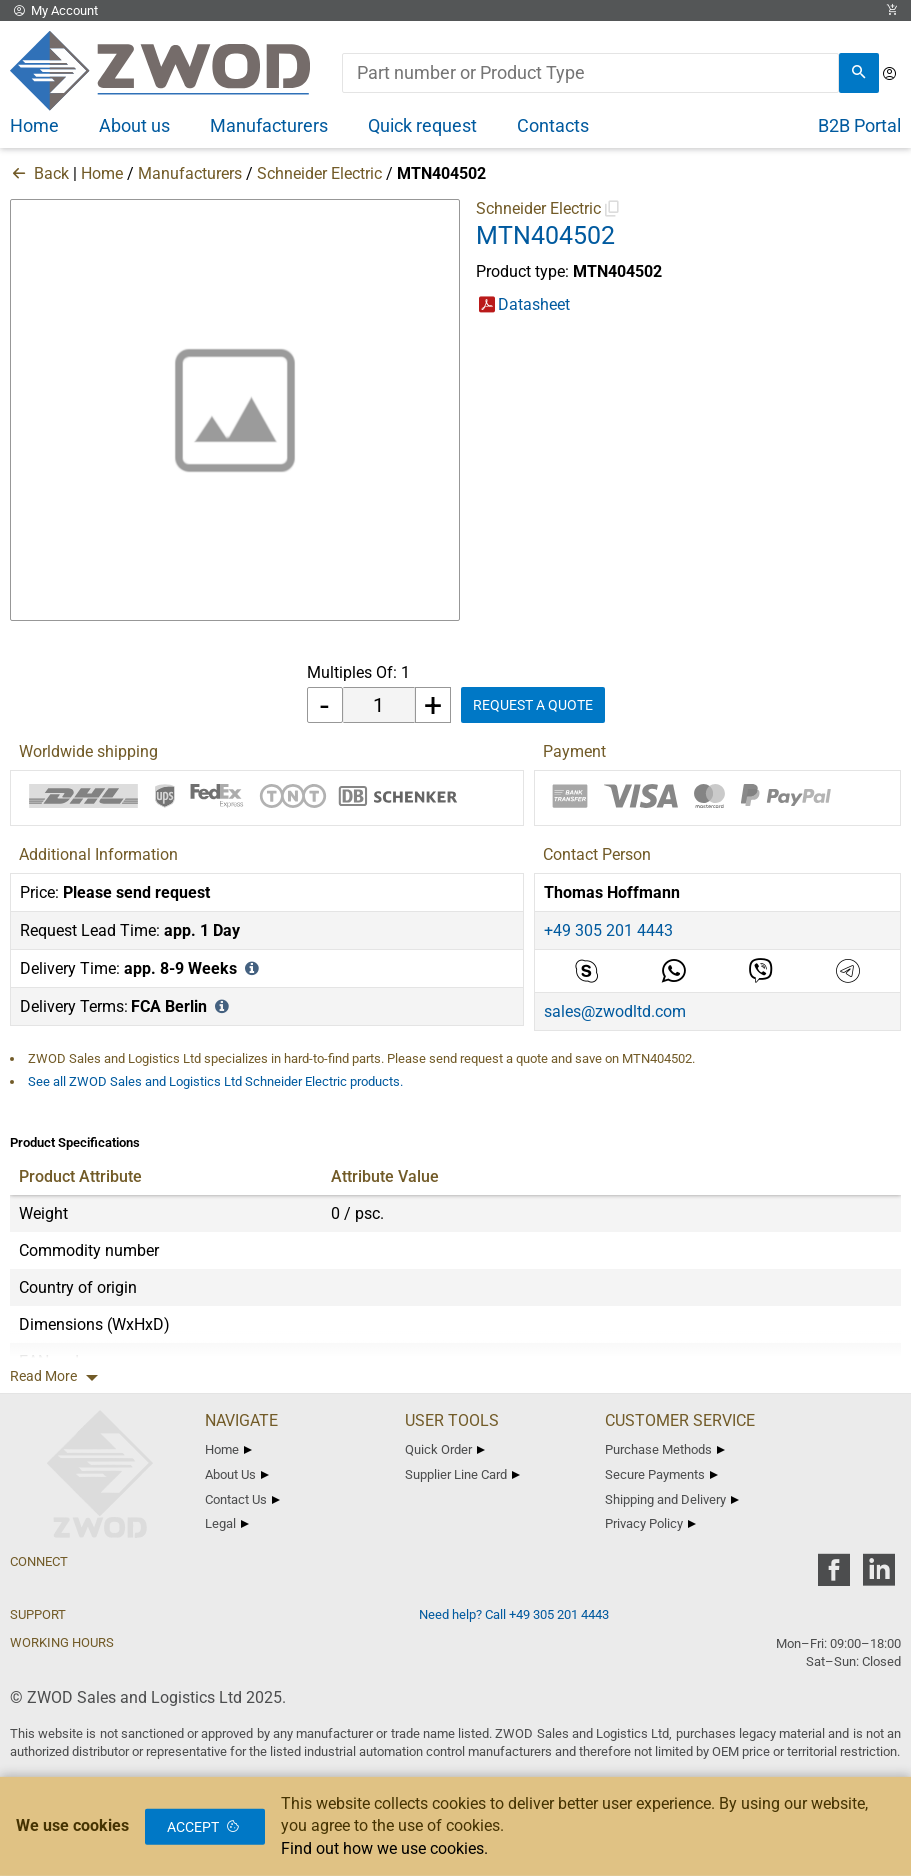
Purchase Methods (665, 1449)
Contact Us (242, 1499)
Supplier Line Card (462, 1474)
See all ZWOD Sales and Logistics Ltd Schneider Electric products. (215, 1081)
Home (102, 173)
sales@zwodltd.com (615, 1011)
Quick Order (445, 1449)
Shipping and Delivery (672, 1499)
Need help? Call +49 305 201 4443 (514, 1614)
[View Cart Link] (892, 10)
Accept (205, 1826)
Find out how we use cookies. (384, 1848)
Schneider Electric (319, 173)
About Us (237, 1474)
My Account (54, 10)
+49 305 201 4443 (608, 930)
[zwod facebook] (833, 1576)
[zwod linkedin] (878, 1576)
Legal (227, 1523)
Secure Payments (661, 1474)
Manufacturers (190, 173)
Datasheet (534, 304)
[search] (859, 73)
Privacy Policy (650, 1523)
